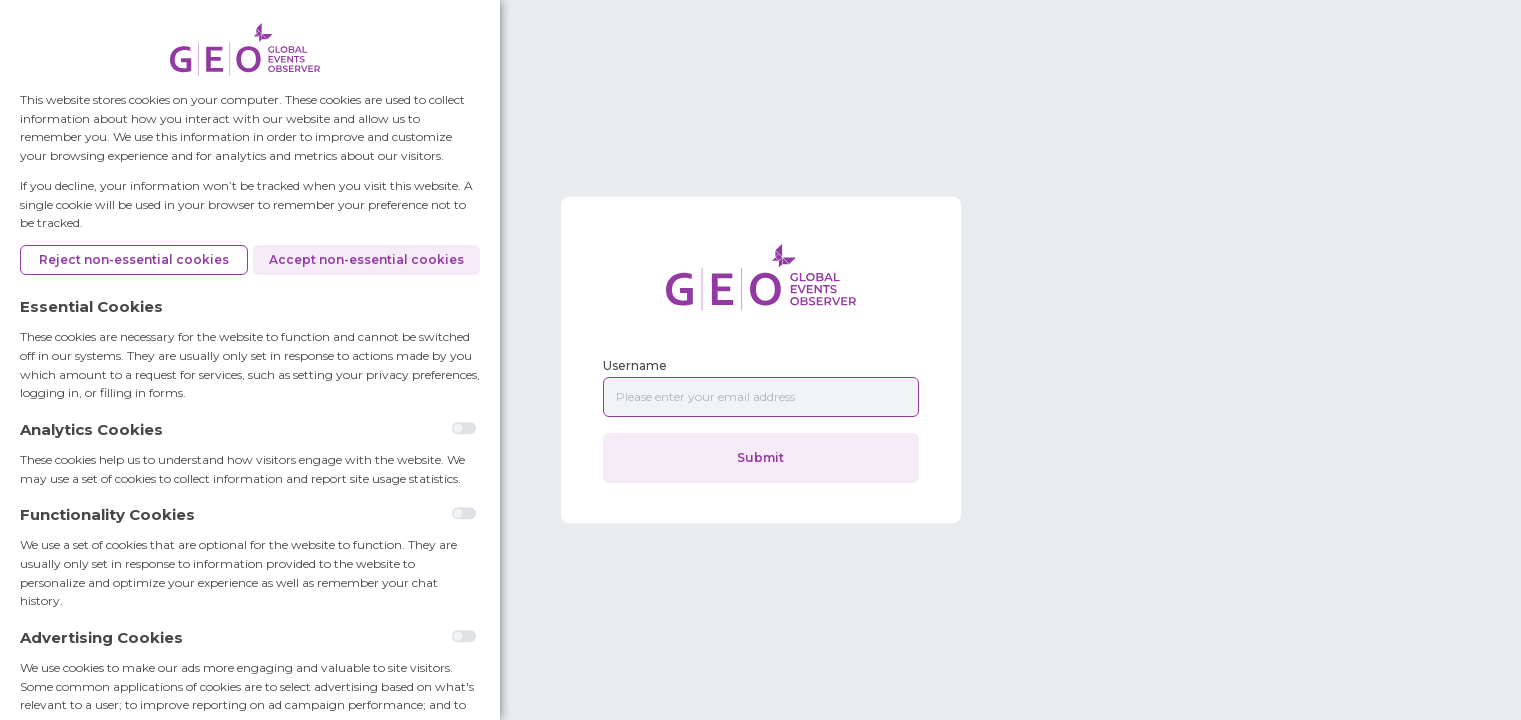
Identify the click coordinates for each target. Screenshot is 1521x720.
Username (635, 365)
